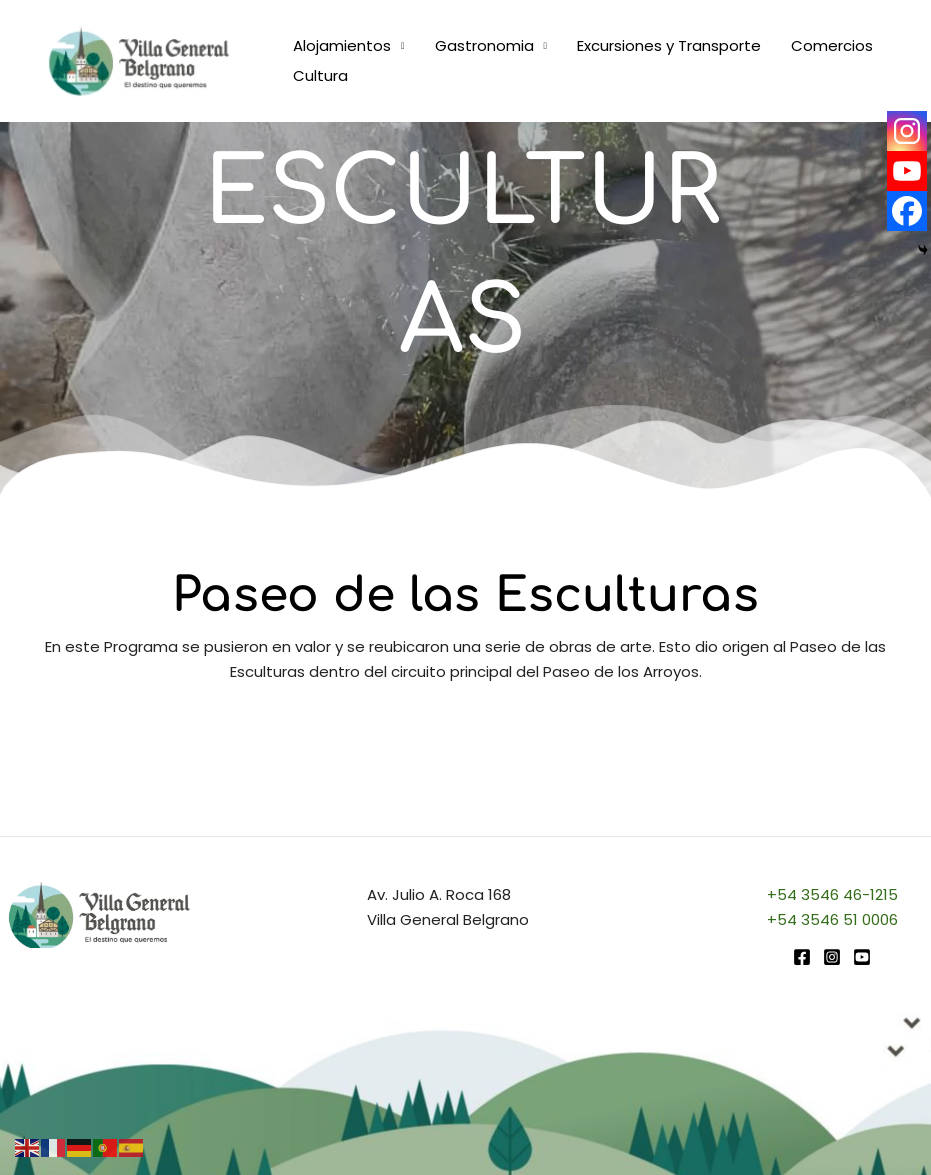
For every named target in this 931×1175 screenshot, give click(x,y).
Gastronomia (484, 45)
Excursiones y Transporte (669, 45)
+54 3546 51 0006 (832, 919)
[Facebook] (907, 211)
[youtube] (862, 957)
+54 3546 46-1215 (832, 894)
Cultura (320, 75)
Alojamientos (342, 45)
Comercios (832, 45)
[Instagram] (907, 131)
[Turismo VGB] (139, 59)
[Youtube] (907, 171)
